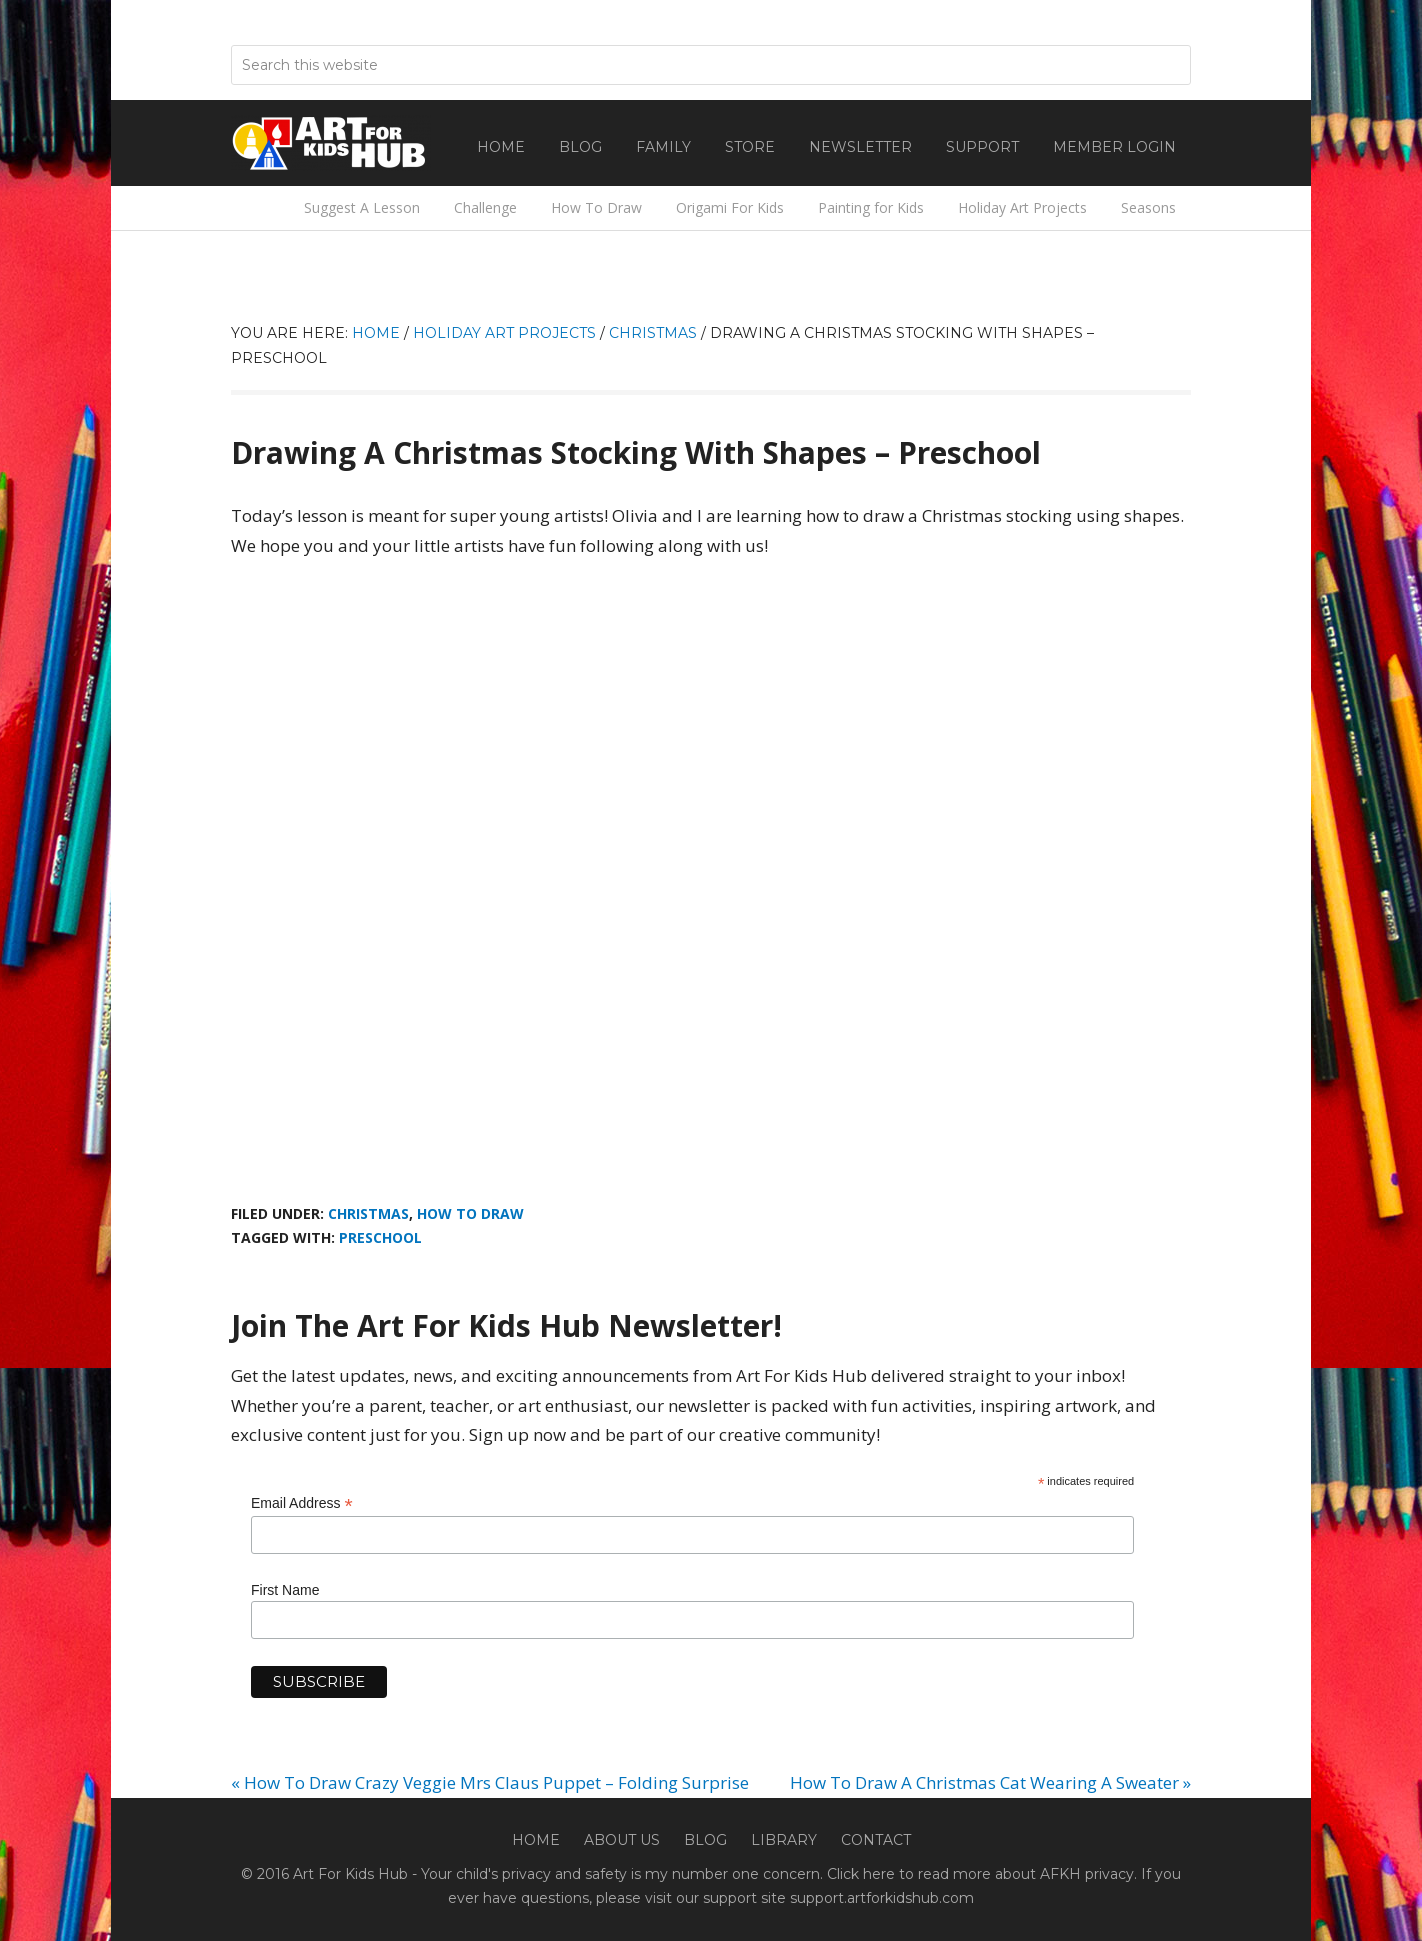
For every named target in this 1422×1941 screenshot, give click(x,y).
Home (536, 1840)
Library (784, 1840)
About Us (622, 1840)
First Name (285, 1590)
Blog (705, 1840)
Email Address (302, 1503)
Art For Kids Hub (331, 143)
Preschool (380, 1237)
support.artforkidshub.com (882, 1898)
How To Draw (470, 1213)
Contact (876, 1840)
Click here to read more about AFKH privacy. (982, 1874)
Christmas (368, 1213)
